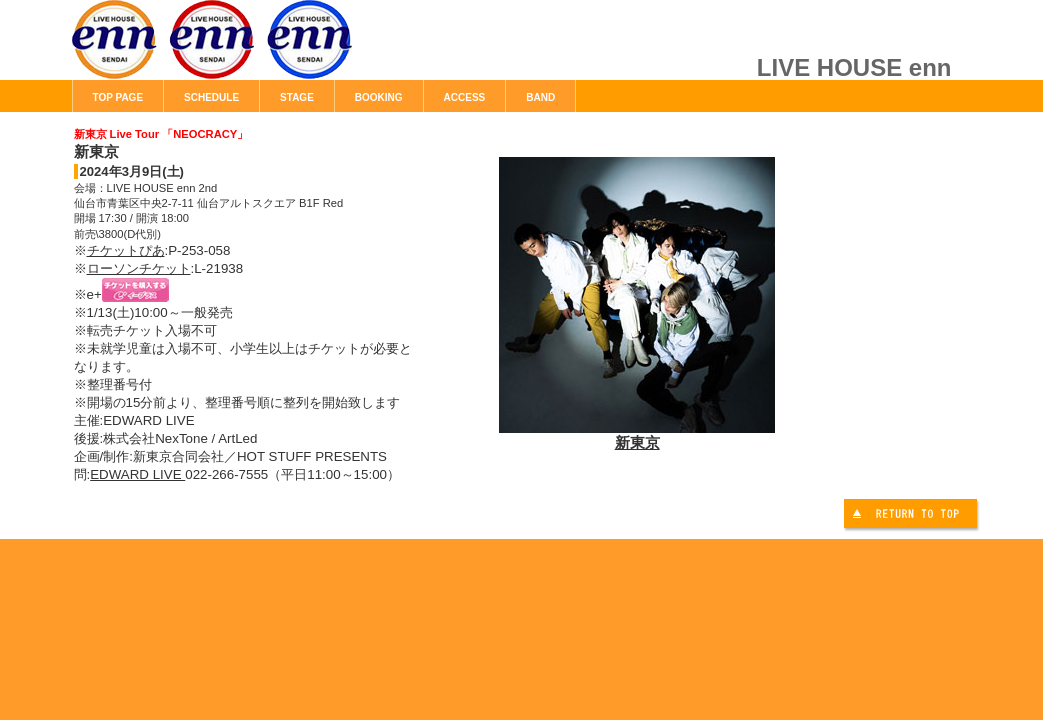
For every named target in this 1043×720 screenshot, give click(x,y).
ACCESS (465, 97)
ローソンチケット (139, 268)
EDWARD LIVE (137, 474)
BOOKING (379, 97)
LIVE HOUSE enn (297, 50)
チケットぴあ (126, 250)
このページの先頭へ (913, 516)
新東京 (637, 433)
